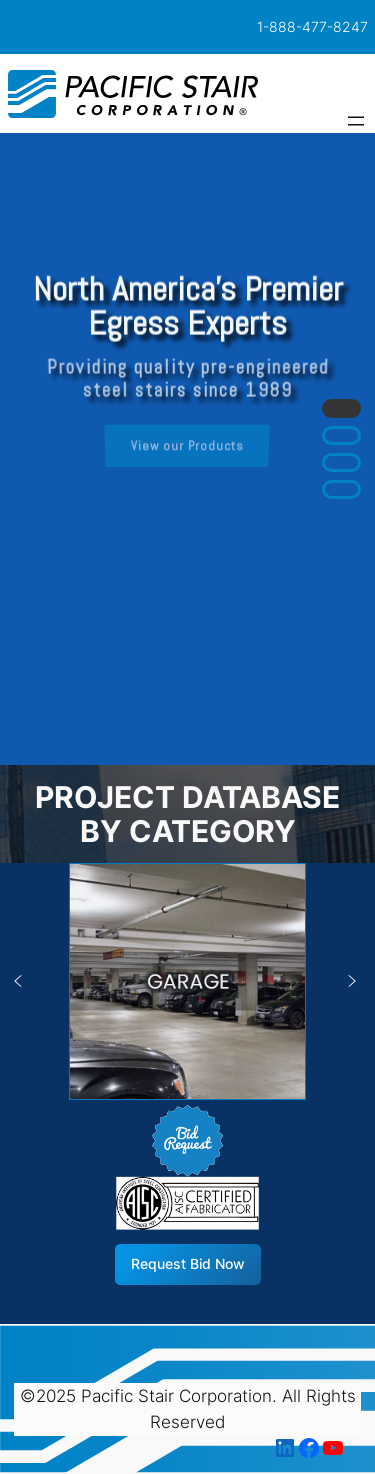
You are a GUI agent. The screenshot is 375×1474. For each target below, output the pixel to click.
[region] (187, 449)
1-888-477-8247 (312, 26)
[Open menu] (356, 121)
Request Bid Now (188, 1263)
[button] (341, 408)
